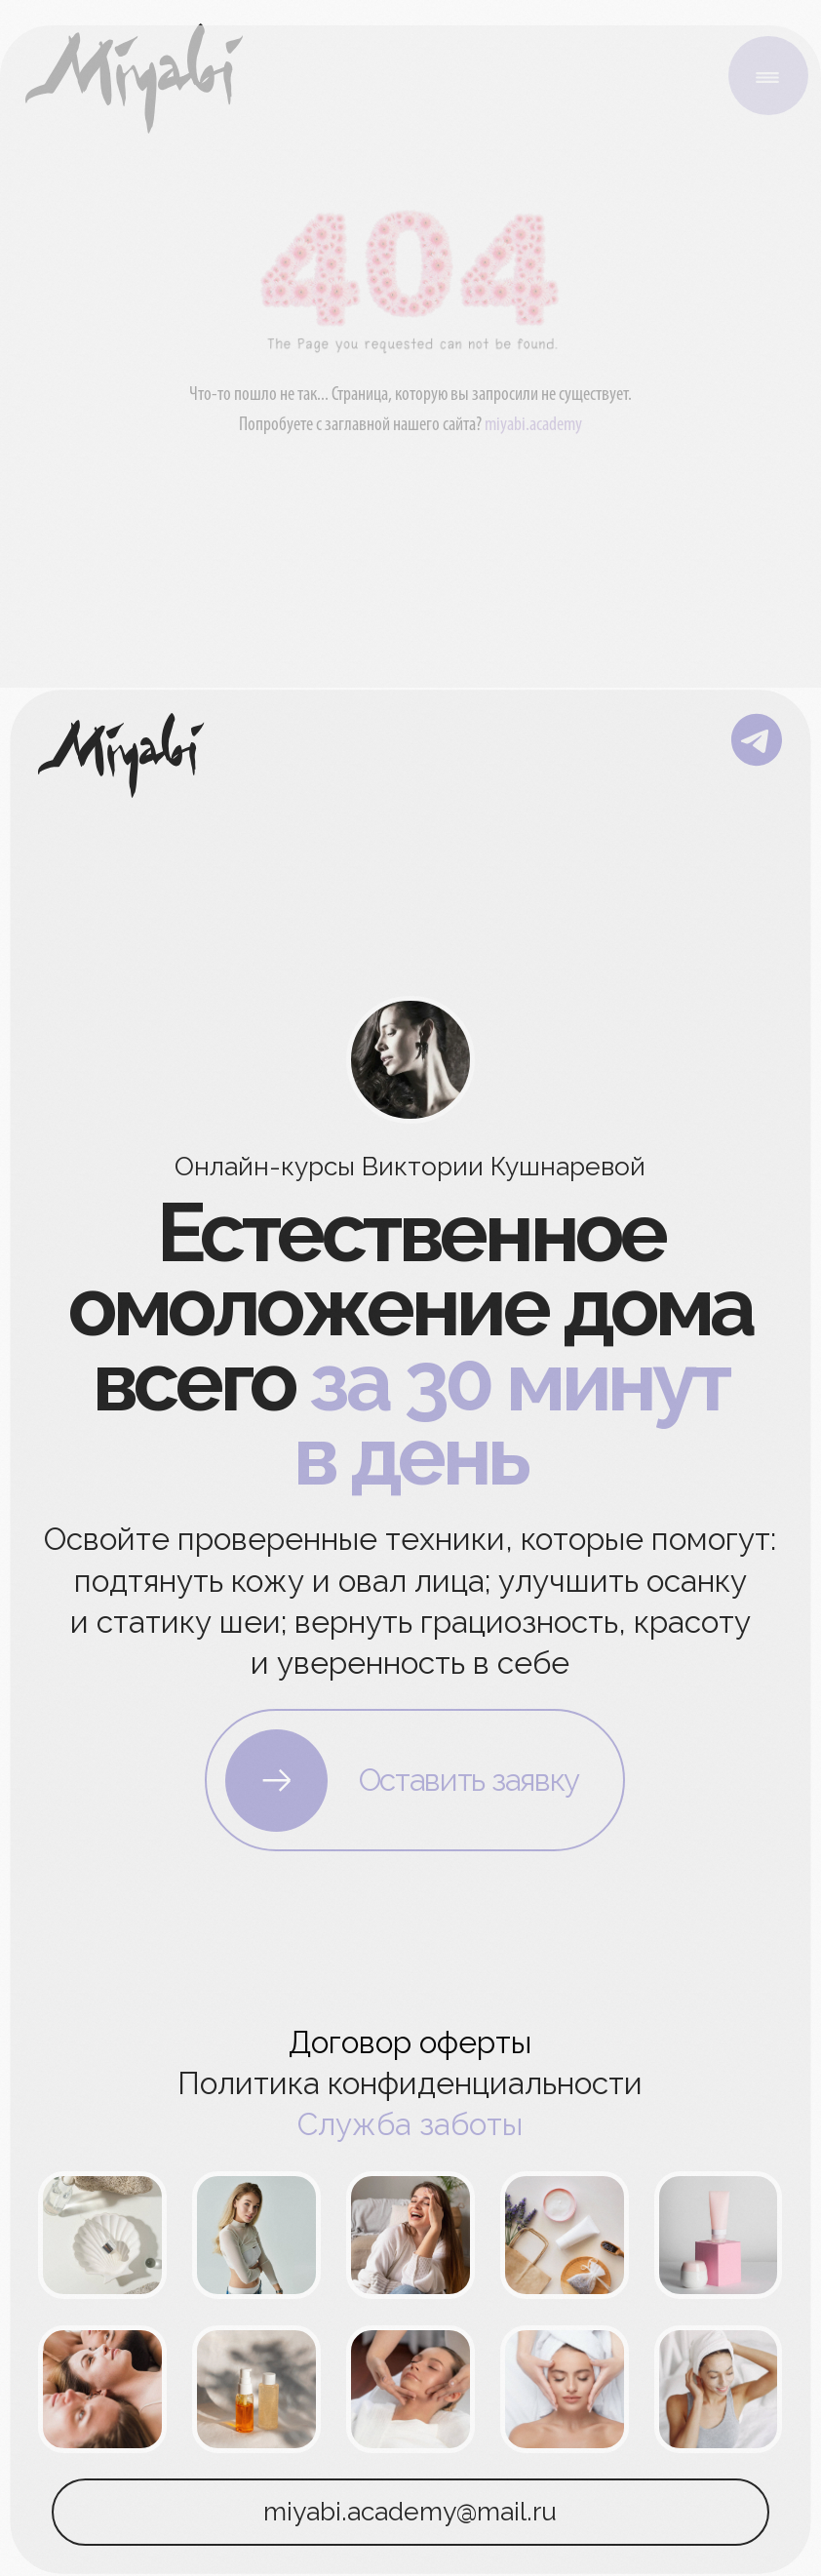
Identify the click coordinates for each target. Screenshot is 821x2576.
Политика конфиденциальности (410, 2083)
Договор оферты (410, 2042)
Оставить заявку (469, 1780)
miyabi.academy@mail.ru (410, 2511)
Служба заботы (410, 2124)
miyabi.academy (533, 425)
